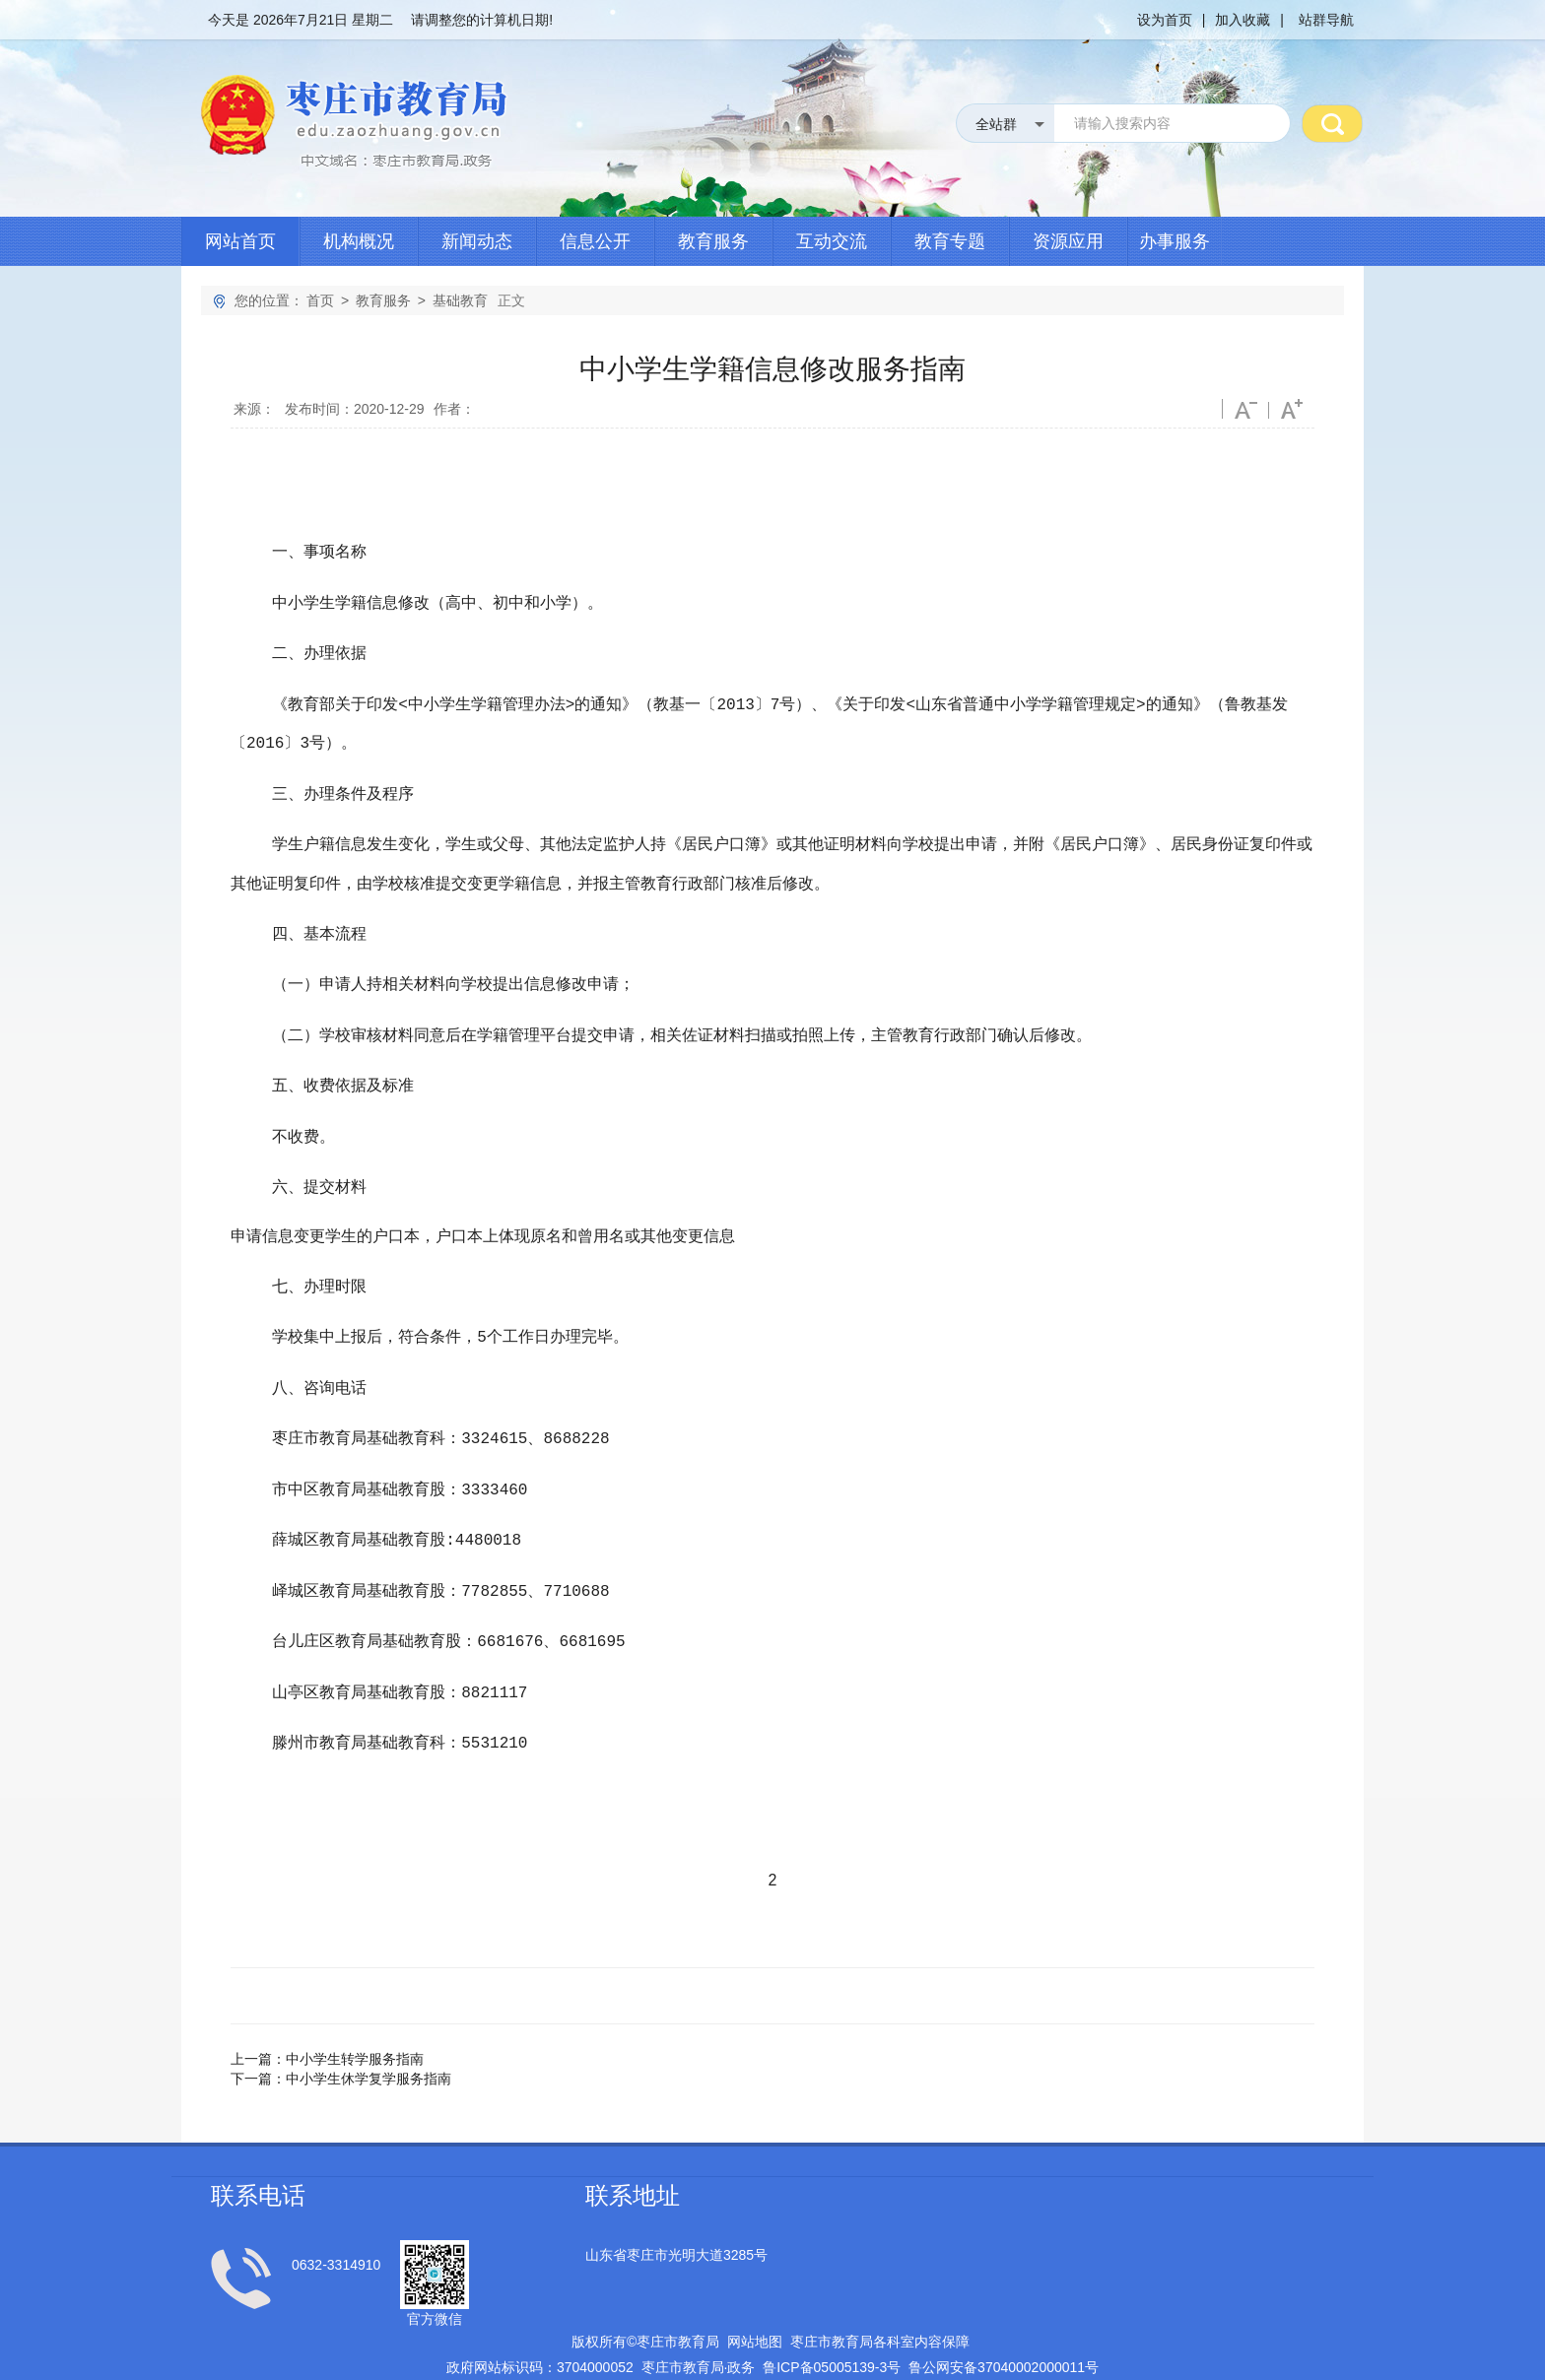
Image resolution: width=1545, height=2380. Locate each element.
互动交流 (831, 241)
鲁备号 (832, 2318)
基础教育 (460, 300)
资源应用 (1068, 241)
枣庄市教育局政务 (698, 2318)
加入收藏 (1242, 20)
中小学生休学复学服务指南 (368, 2029)
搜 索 (1332, 123)
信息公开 (595, 241)
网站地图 (754, 2292)
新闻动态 (476, 241)
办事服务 (1174, 241)
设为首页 (1164, 20)
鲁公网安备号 (1003, 2318)
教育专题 (949, 241)
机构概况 (358, 241)
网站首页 (240, 241)
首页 (320, 300)
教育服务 (713, 241)
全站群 (996, 124)
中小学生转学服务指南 (355, 2009)
